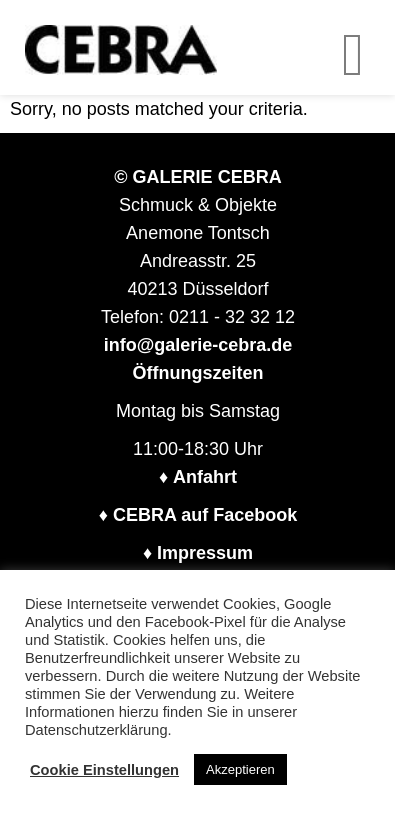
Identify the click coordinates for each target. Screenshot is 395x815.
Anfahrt (205, 477)
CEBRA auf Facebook (205, 515)
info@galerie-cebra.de (198, 345)
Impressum (205, 553)
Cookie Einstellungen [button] (104, 770)
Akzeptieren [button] (240, 769)
